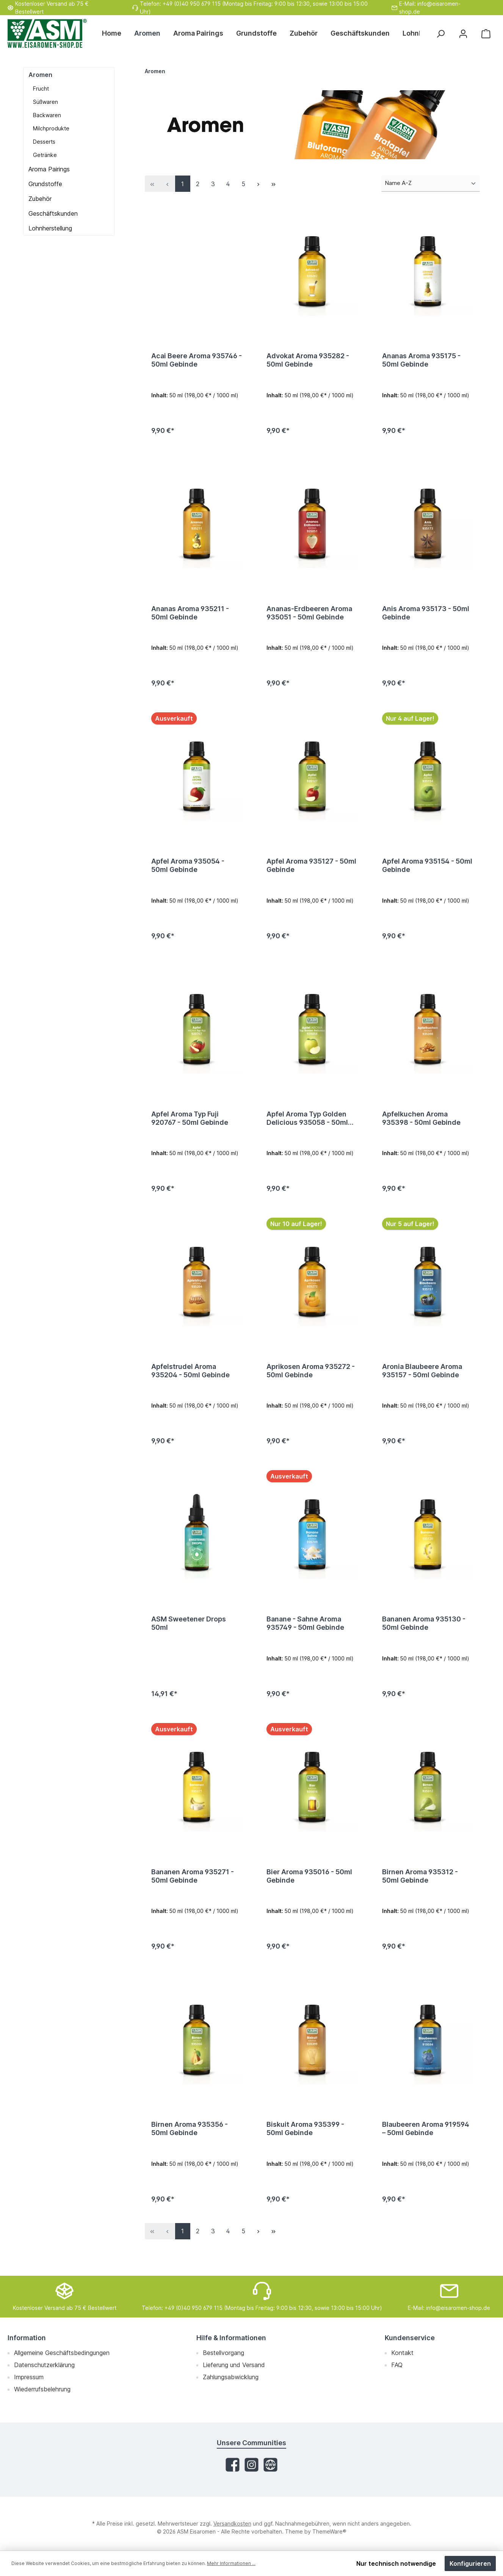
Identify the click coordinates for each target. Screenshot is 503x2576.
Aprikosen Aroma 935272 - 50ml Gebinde (310, 1380)
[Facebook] (232, 2464)
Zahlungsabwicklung (231, 2377)
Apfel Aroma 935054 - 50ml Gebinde (187, 870)
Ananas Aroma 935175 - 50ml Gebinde (421, 360)
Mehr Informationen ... (231, 2563)
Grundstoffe (45, 184)
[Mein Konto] (463, 33)
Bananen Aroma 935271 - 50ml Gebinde (192, 1891)
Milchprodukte (51, 128)
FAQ (397, 2365)
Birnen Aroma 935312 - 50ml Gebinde (420, 1891)
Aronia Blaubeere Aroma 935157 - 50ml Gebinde (422, 1380)
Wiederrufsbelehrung (42, 2389)
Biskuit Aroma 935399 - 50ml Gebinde (305, 2146)
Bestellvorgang (223, 2352)
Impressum (29, 2377)
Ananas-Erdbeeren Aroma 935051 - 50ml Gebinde (309, 615)
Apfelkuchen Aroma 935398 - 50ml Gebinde (421, 1125)
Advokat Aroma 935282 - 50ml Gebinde (307, 360)
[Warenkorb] (485, 33)
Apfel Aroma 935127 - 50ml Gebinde (311, 870)
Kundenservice (410, 2338)
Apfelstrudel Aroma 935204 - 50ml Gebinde (190, 1380)
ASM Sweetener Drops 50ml (188, 1635)
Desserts (44, 141)
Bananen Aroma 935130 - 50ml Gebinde (423, 1635)
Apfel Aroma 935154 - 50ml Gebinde (427, 870)
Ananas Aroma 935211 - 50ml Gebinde (190, 615)
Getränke (45, 155)
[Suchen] (440, 33)
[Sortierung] (430, 184)
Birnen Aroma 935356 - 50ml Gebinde (189, 2146)
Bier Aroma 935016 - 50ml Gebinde (309, 1891)
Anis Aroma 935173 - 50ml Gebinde (425, 615)
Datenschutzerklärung (44, 2365)
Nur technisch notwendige (396, 2563)
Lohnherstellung (50, 228)
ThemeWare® (329, 2531)
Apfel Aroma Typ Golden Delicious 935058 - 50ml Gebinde (307, 1125)
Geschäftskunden (53, 213)
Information (27, 2338)
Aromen (40, 74)
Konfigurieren (470, 2563)
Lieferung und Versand (234, 2365)
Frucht (41, 88)
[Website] (270, 2464)
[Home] (115, 33)
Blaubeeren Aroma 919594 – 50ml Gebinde (425, 2146)
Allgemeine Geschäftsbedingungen (62, 2352)
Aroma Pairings (49, 169)
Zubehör (40, 198)
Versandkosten (232, 2523)
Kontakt (402, 2352)
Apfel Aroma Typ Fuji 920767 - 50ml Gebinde (189, 1125)
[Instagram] (251, 2464)
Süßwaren (45, 102)
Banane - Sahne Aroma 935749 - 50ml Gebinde (305, 1635)
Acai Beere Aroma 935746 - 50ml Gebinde (196, 360)
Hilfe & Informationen (231, 2338)
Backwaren (47, 115)
